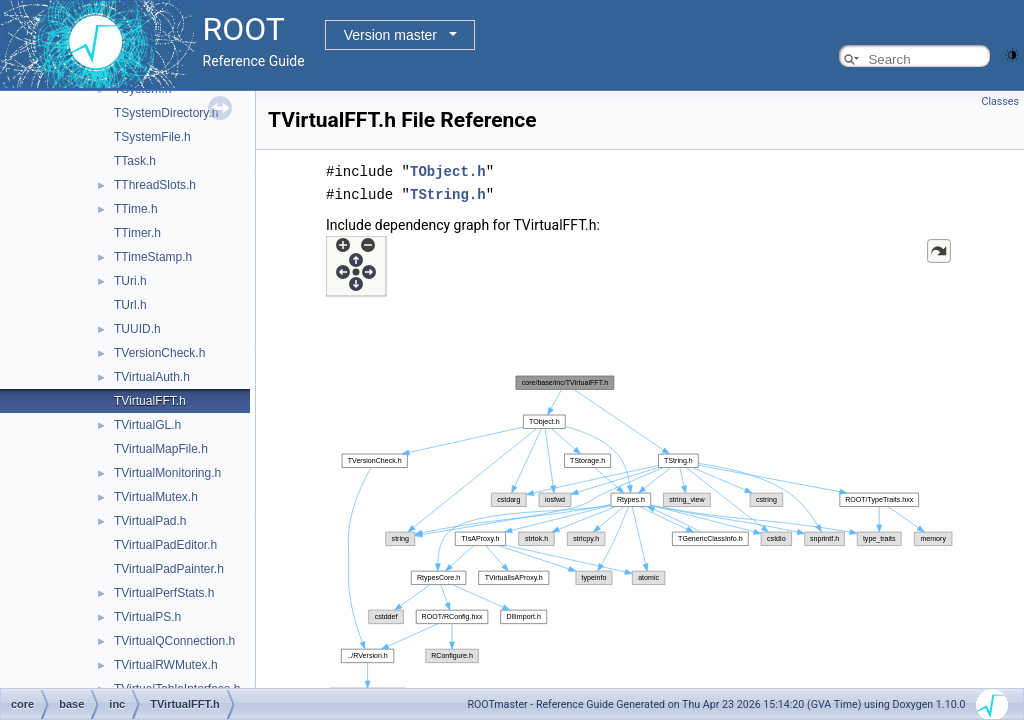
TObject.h (448, 170)
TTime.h (136, 209)
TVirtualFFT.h (150, 401)
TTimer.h (137, 233)
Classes (1000, 101)
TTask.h (135, 161)
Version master (390, 35)
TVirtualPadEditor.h (165, 545)
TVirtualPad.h (150, 521)
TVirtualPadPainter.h (169, 569)
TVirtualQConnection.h (174, 641)
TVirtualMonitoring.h (167, 473)
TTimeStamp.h (153, 257)
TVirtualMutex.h (156, 497)
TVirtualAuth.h (152, 377)
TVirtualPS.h (147, 617)
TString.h (448, 192)
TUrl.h (130, 305)
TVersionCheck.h (159, 353)
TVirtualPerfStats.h (164, 593)
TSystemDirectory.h (166, 113)
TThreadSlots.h (155, 185)
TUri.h (130, 281)
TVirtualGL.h (147, 425)
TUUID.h (137, 329)
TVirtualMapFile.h (161, 449)
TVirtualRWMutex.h (166, 665)
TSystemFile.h (152, 137)
